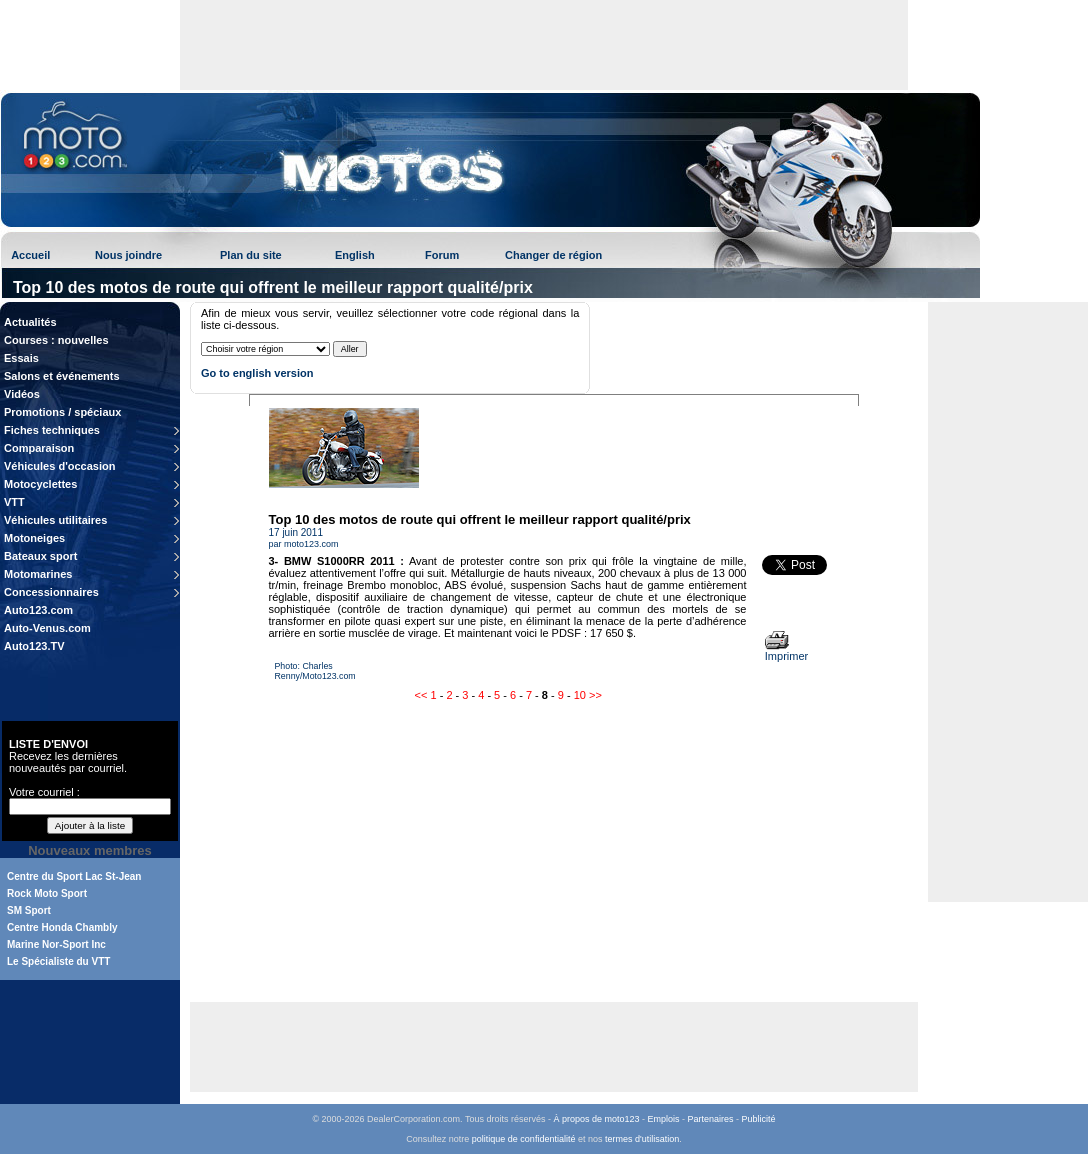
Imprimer (786, 651)
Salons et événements (62, 376)
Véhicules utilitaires (55, 520)
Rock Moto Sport (47, 893)
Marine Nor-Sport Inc (56, 944)
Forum (442, 255)
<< (421, 695)
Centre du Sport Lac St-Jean (74, 876)
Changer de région (553, 255)
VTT (14, 502)
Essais (21, 358)
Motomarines (38, 574)
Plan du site (251, 255)
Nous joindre (128, 255)
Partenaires (711, 1119)
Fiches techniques (52, 430)
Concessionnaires (51, 592)
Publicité (759, 1119)
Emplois (664, 1119)
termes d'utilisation (642, 1139)
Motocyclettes (40, 484)
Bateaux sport (40, 556)
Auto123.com (38, 610)
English (355, 255)
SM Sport (29, 910)
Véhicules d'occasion (59, 466)
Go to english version (257, 373)
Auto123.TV (34, 646)
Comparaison (39, 448)
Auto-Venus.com (47, 628)
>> (595, 695)
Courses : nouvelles (56, 340)
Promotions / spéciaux (62, 412)
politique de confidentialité (524, 1139)
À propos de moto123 (596, 1119)
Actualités (30, 322)
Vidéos (22, 394)
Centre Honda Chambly (62, 927)
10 (580, 695)
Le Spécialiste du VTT (58, 961)
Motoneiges (34, 538)
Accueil (30, 255)
